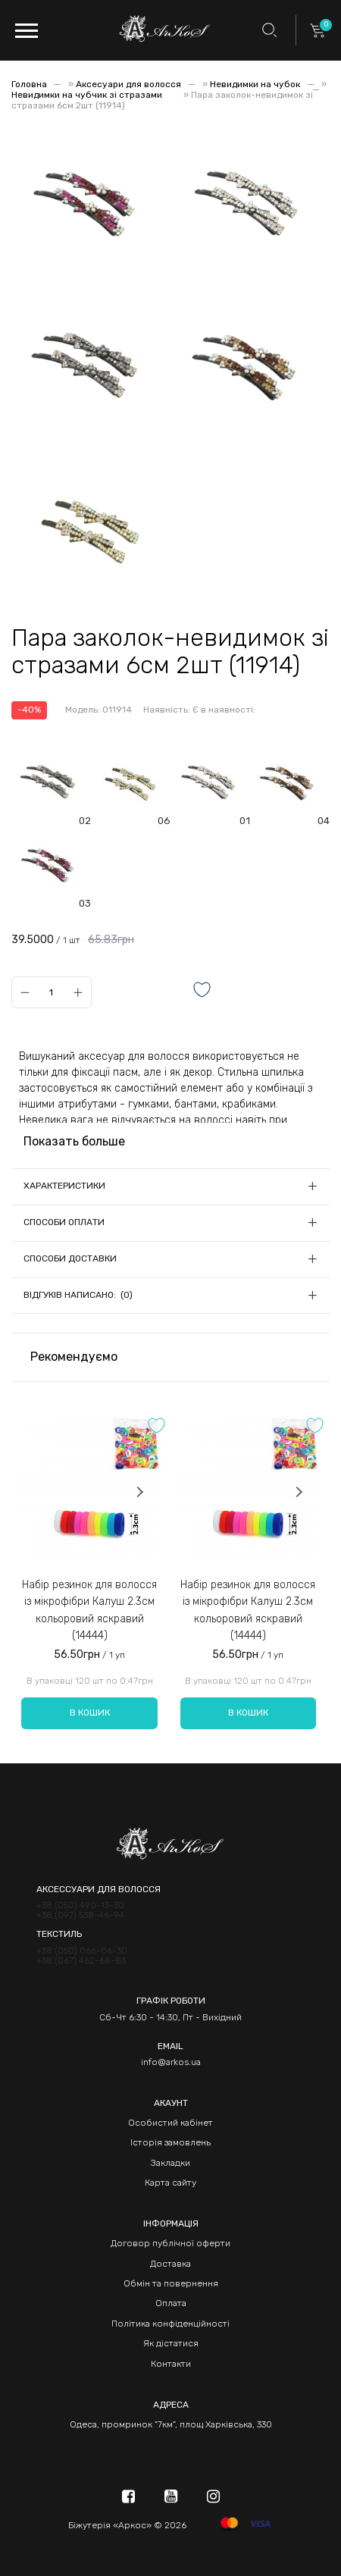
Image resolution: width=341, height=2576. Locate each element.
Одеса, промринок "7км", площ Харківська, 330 (171, 2424)
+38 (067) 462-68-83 (81, 1961)
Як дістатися (171, 2343)
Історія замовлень (170, 2142)
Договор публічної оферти (170, 2243)
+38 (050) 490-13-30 (80, 1905)
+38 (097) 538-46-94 (80, 1915)
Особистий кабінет (170, 2122)
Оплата (170, 2303)
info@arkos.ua (171, 2062)
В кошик (90, 1712)
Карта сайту (170, 2182)
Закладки (170, 2163)
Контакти (171, 2363)
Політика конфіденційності (170, 2323)
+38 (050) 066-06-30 (81, 1951)
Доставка (170, 2263)
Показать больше (74, 1141)
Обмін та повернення (171, 2283)
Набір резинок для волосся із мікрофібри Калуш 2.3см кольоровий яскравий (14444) (89, 1610)
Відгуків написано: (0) (78, 1295)
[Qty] (51, 992)
